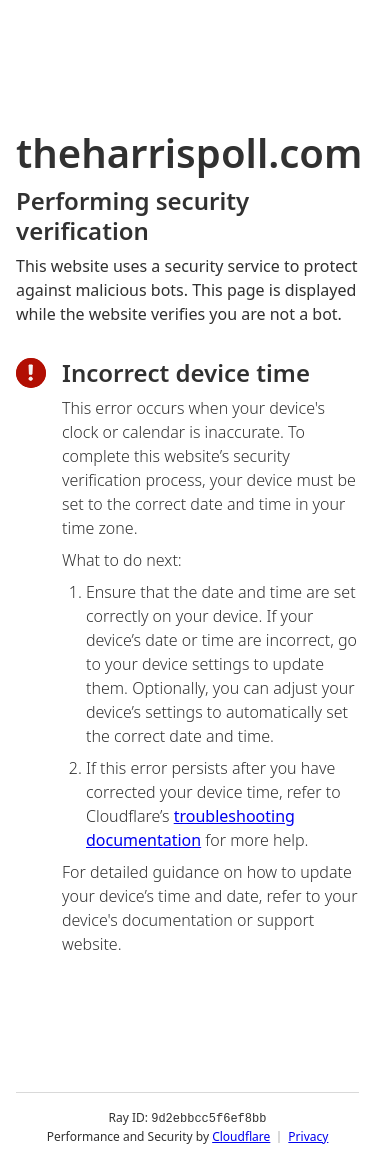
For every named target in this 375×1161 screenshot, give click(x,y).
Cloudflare (241, 1135)
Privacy (308, 1135)
